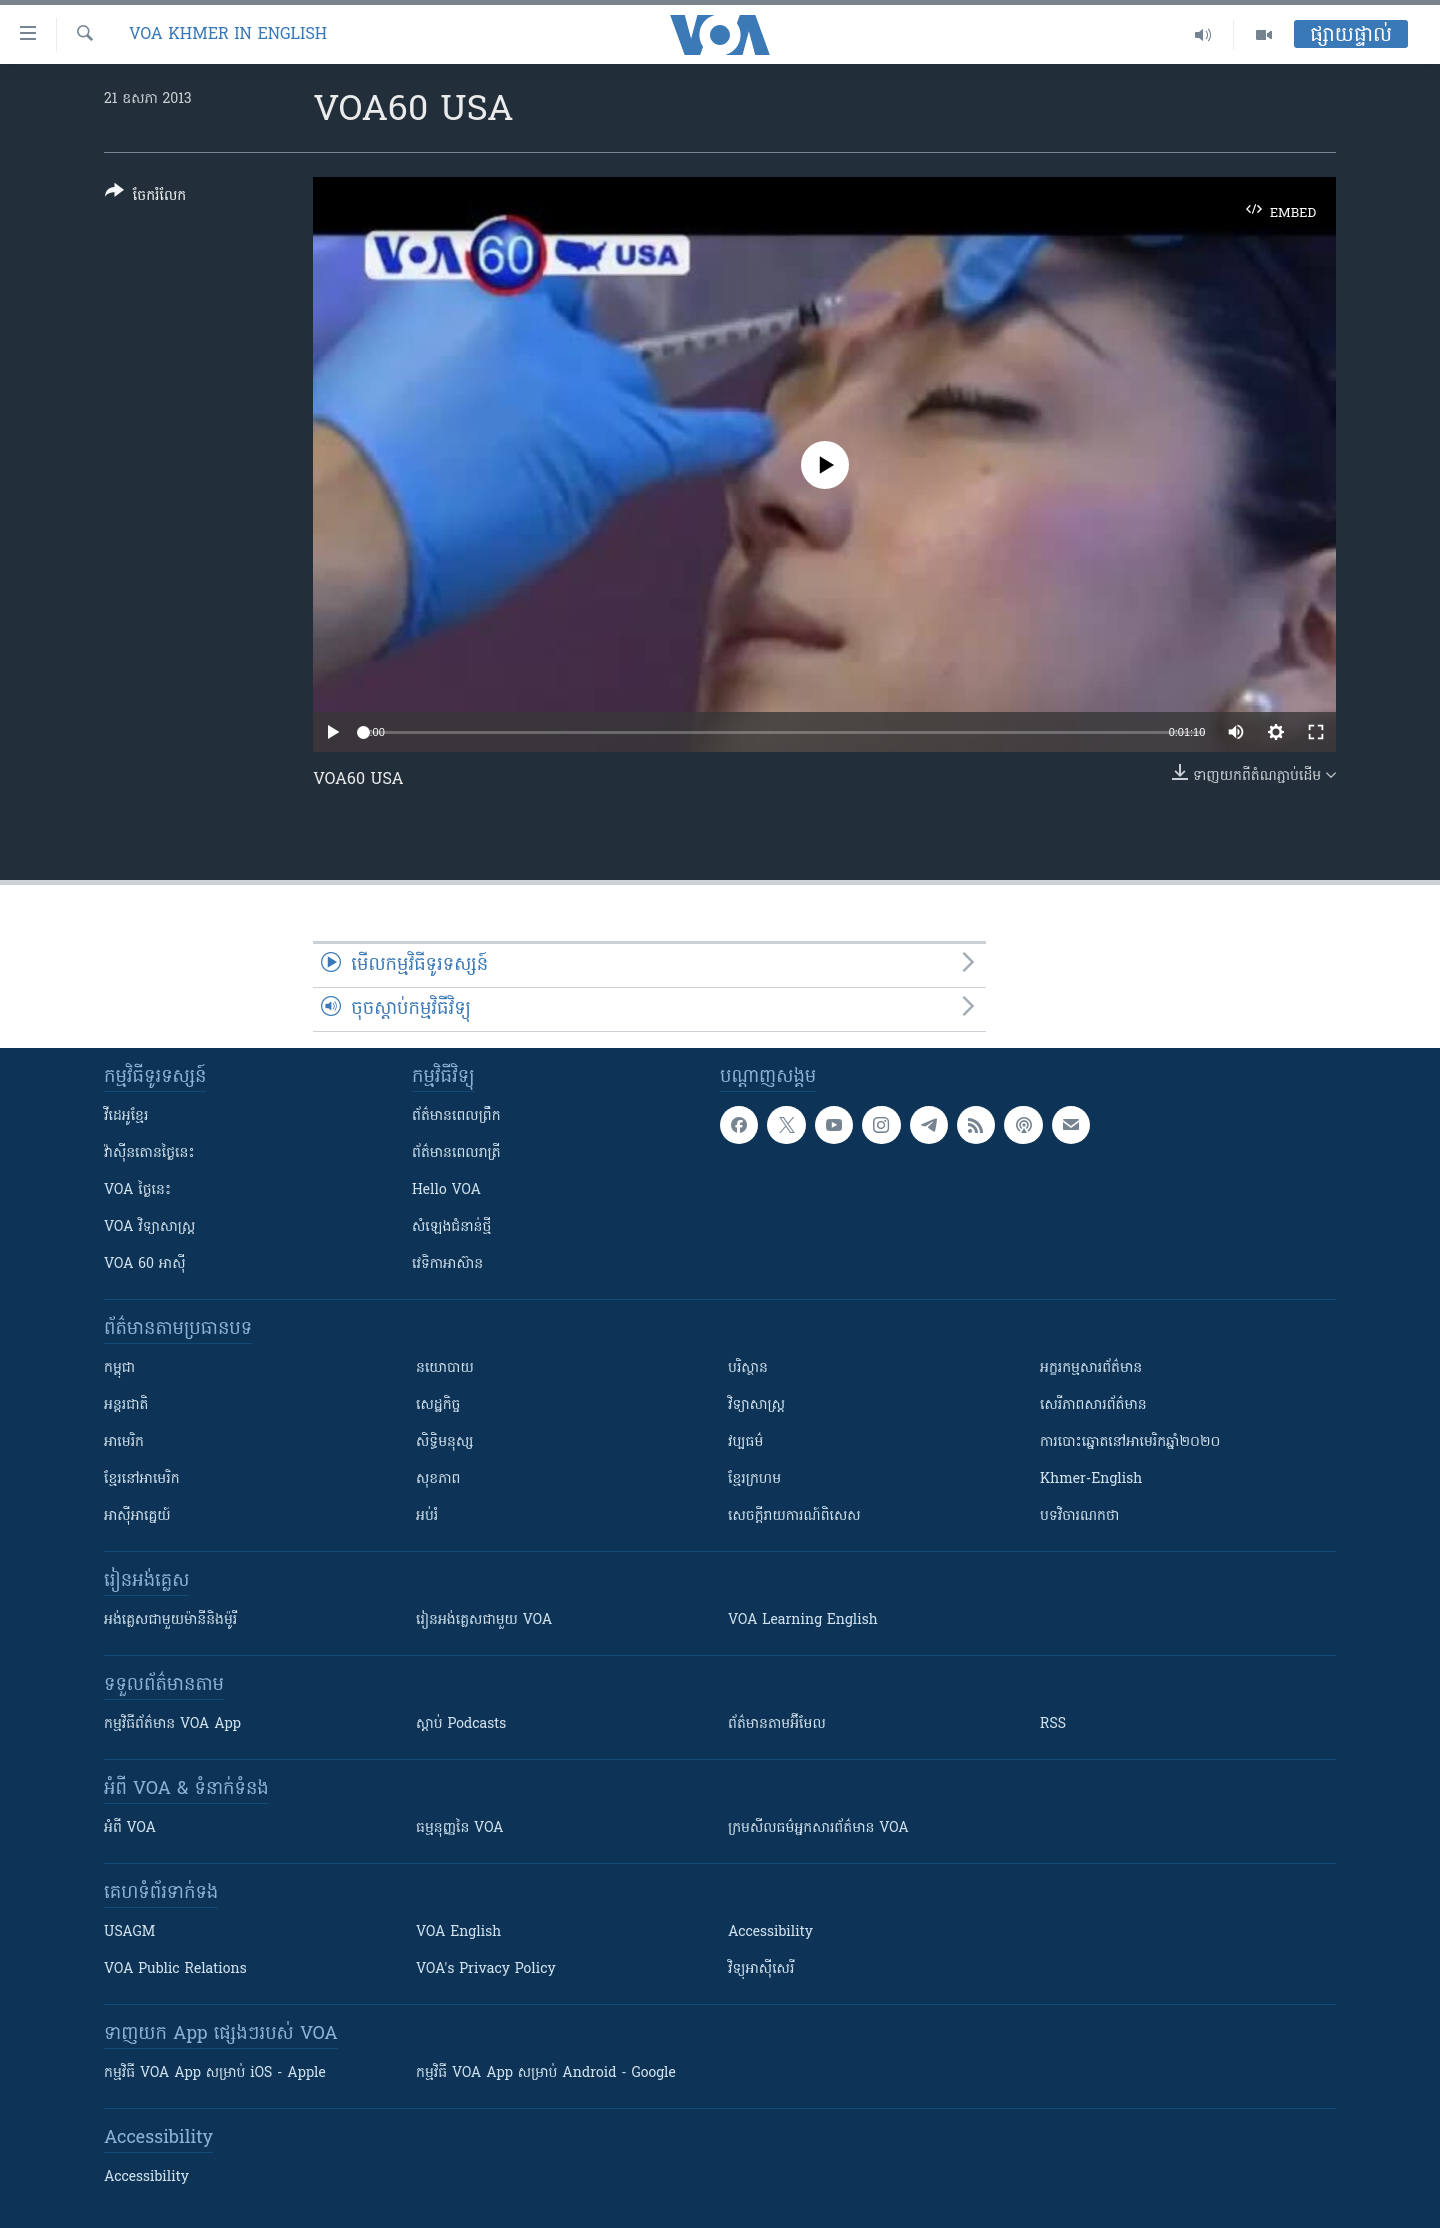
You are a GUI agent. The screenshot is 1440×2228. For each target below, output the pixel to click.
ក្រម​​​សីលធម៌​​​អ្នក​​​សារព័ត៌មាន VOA (818, 1828)
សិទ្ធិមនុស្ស (445, 1442)
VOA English (458, 1932)
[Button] (145, 197)
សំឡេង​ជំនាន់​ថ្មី (451, 1227)
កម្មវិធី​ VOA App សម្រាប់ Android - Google (546, 2073)
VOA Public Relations (175, 1969)
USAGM (129, 1932)
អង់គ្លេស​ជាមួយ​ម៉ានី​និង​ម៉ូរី (170, 1620)
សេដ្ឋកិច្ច (438, 1405)
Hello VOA (446, 1190)
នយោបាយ (445, 1368)
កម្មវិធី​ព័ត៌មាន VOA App (172, 1724)
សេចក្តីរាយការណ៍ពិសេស (794, 1516)
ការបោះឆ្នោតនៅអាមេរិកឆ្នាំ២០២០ (1130, 1442)
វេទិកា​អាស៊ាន (447, 1264)
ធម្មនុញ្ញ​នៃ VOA (460, 1828)
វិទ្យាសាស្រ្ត (756, 1405)
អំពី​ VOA (130, 1828)
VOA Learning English (803, 1620)
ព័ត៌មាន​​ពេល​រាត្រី (456, 1153)
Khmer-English (1091, 1479)
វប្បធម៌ (745, 1442)
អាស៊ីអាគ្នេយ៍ (137, 1516)
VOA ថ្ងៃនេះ (137, 1190)
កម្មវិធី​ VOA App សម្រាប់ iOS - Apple (215, 2073)
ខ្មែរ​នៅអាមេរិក (142, 1479)
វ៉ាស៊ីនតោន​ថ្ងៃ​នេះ (149, 1153)
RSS (1053, 1724)
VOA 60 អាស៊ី (145, 1264)
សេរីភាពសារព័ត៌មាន (1093, 1405)
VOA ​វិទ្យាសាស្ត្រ (149, 1227)
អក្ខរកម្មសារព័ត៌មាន (1091, 1368)
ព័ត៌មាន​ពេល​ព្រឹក (456, 1116)
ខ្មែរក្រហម (754, 1479)
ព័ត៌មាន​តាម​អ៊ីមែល (777, 1724)
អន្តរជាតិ (126, 1405)
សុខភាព (438, 1479)
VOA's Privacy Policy (486, 1969)
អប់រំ (427, 1516)
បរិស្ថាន (748, 1368)
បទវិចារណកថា (1079, 1516)
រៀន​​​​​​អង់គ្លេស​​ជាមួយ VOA (484, 1620)
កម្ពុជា (119, 1368)
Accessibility (770, 1932)
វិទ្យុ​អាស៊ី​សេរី (761, 1969)
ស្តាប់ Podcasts (461, 1724)
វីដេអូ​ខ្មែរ (126, 1116)
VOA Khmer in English (228, 35)
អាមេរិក (124, 1442)
